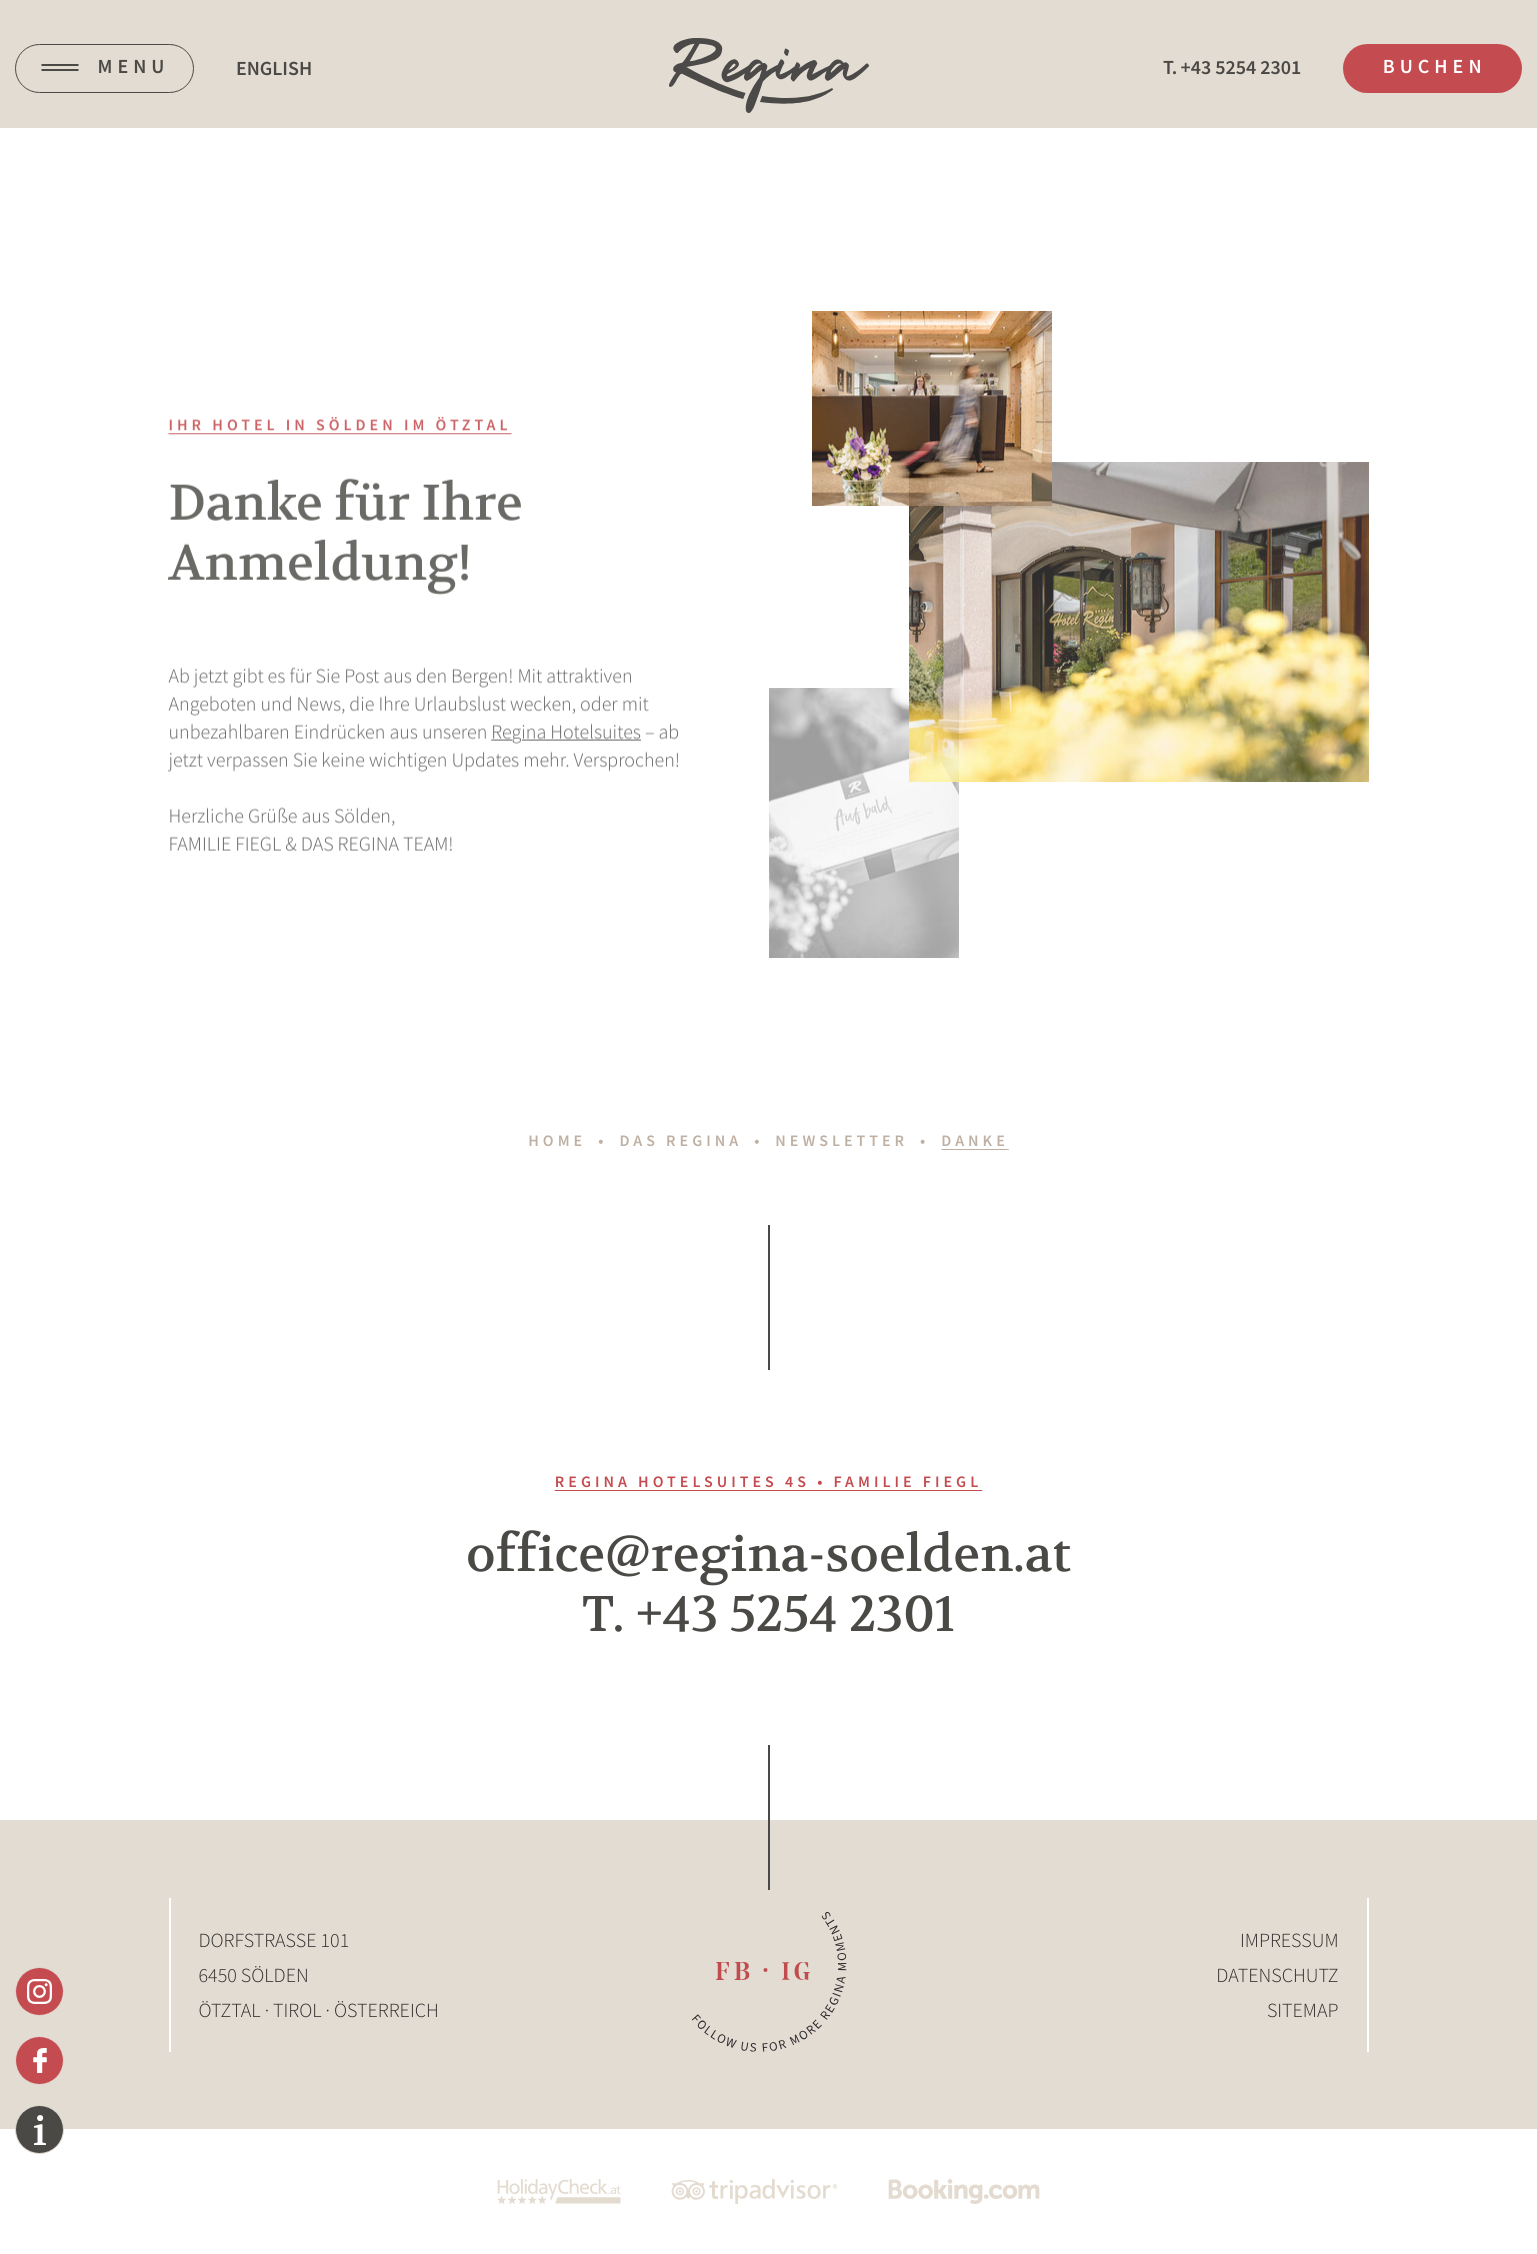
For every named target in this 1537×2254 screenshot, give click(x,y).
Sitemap (1303, 2010)
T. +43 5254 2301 (768, 1615)
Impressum (1289, 1940)
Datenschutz (1277, 1975)
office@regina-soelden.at (768, 1555)
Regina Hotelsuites (566, 749)
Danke (974, 1141)
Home (557, 1141)
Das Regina (680, 1141)
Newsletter (841, 1141)
